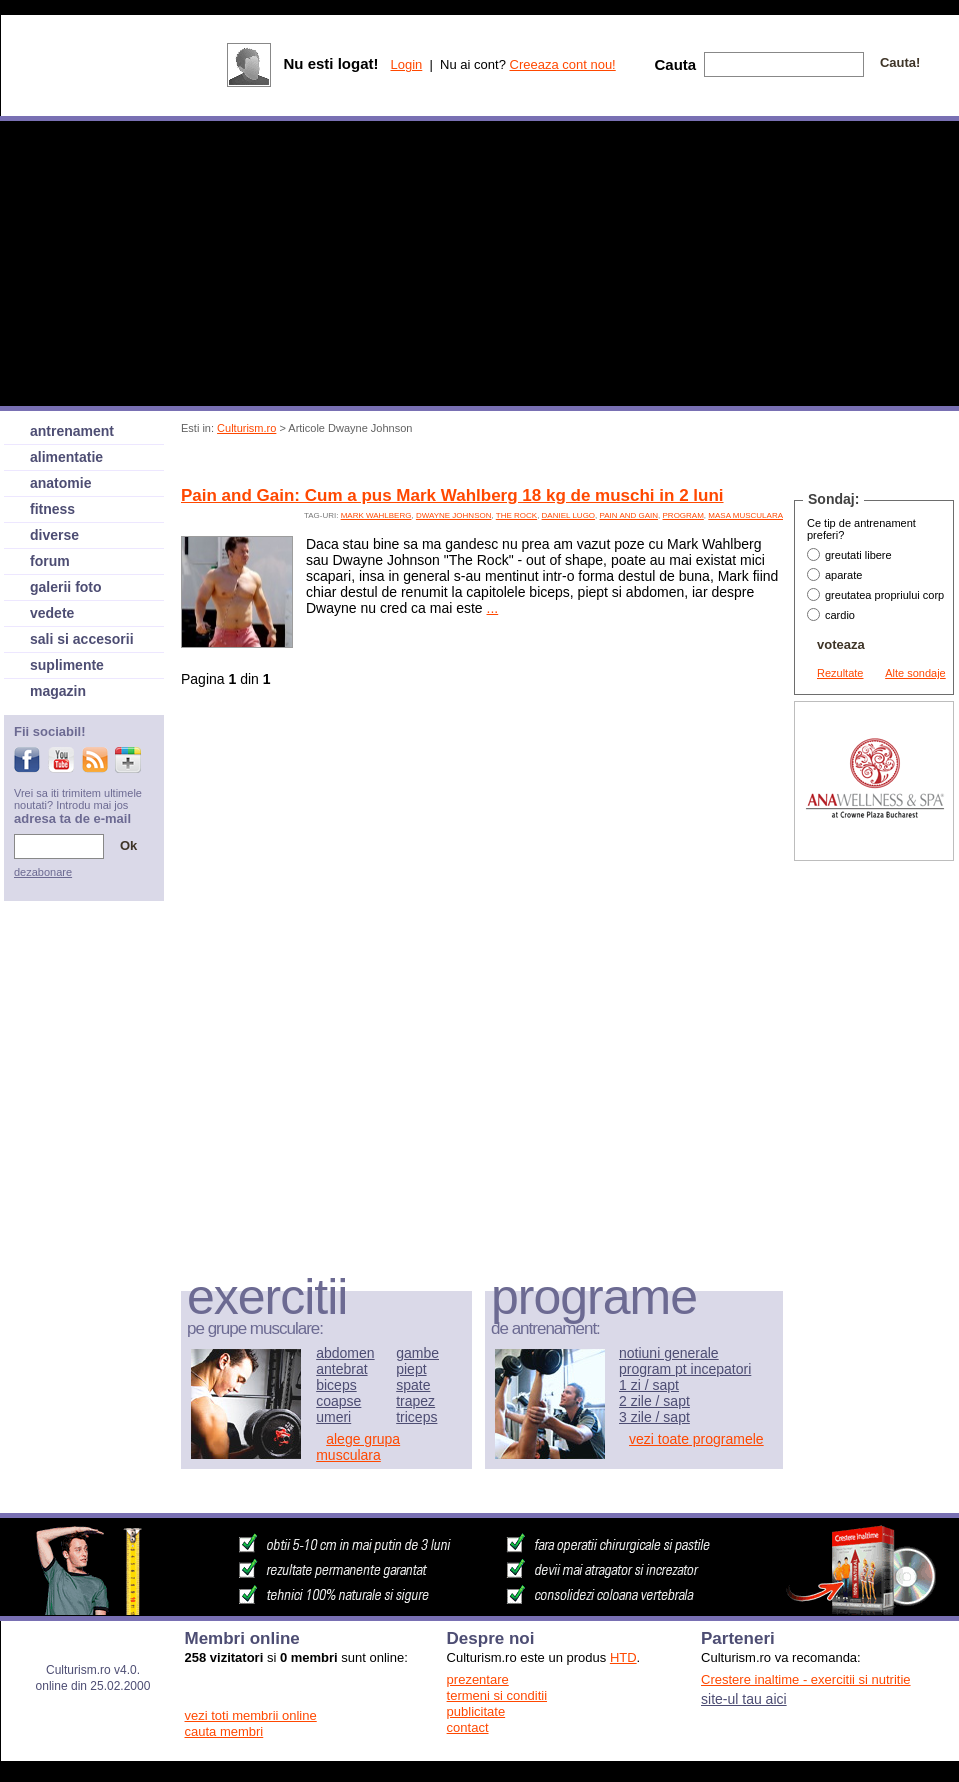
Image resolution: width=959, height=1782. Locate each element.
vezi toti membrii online (251, 1715)
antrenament (72, 431)
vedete (52, 613)
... (493, 608)
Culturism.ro (246, 428)
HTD (623, 1657)
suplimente (67, 665)
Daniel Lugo (569, 515)
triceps (416, 1417)
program (683, 515)
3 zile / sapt (654, 1417)
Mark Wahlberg (376, 515)
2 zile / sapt (654, 1401)
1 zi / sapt (649, 1385)
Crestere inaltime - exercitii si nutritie (806, 1679)
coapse (338, 1401)
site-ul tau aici (744, 1699)
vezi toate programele (696, 1439)
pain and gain (629, 515)
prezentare (478, 1679)
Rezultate (840, 673)
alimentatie (66, 457)
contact (468, 1727)
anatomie (60, 483)
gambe (417, 1353)
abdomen (345, 1353)
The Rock (516, 515)
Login (406, 64)
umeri (333, 1417)
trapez (415, 1401)
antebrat (341, 1369)
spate (413, 1385)
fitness (52, 509)
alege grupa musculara (358, 1447)
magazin (58, 691)
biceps (336, 1385)
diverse (54, 535)
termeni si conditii (497, 1695)
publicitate (476, 1711)
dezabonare (43, 872)
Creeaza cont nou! (563, 64)
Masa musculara (745, 515)
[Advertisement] (874, 1166)
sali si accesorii (82, 639)
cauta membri (224, 1731)
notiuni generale (669, 1353)
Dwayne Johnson (454, 515)
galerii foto (66, 587)
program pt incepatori (685, 1369)
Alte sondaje (915, 673)
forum (50, 561)
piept (411, 1369)
